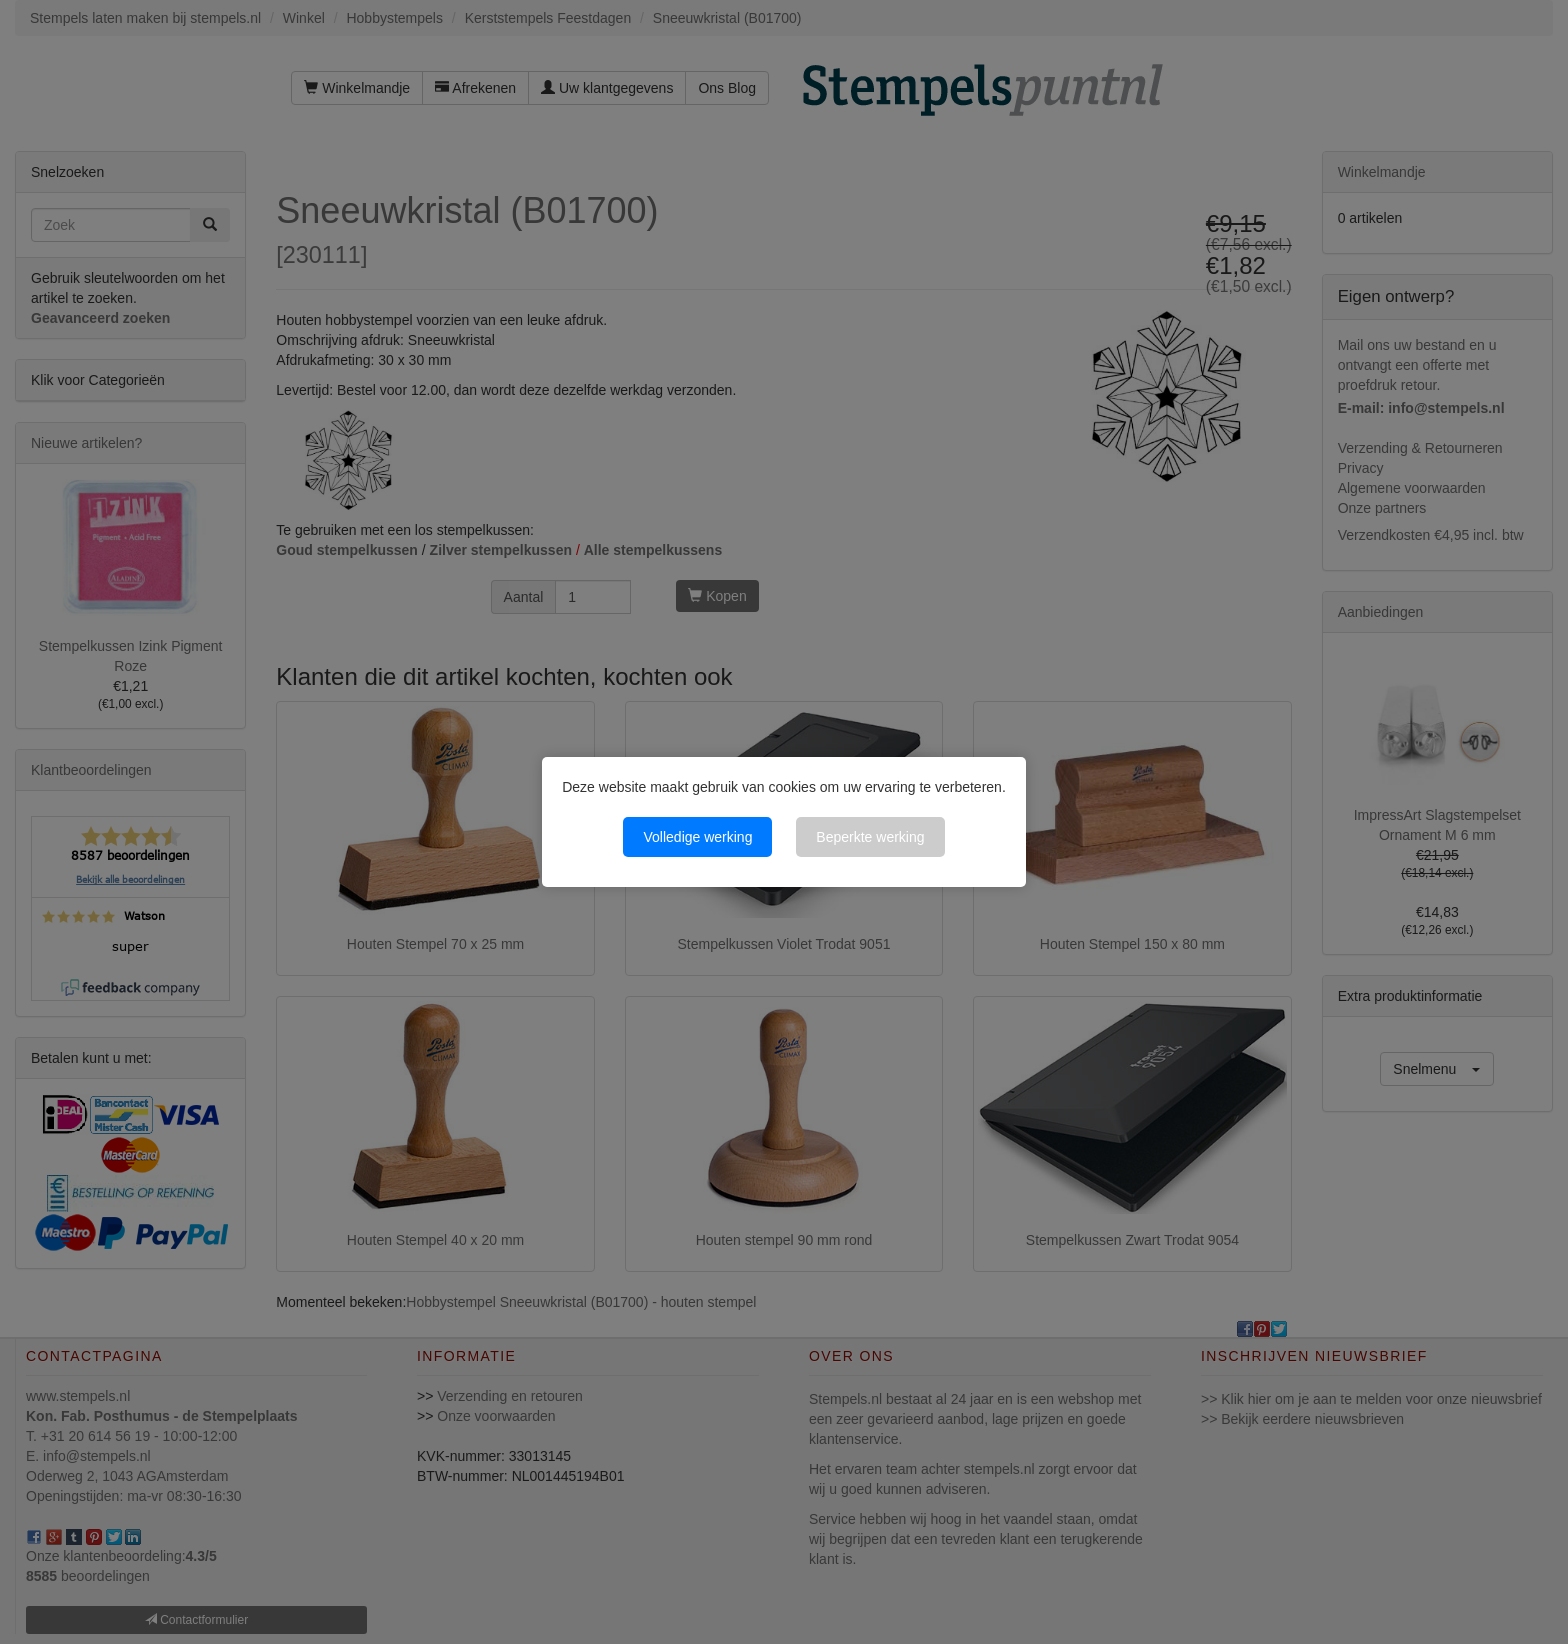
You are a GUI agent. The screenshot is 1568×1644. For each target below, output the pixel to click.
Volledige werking (697, 837)
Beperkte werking (870, 837)
